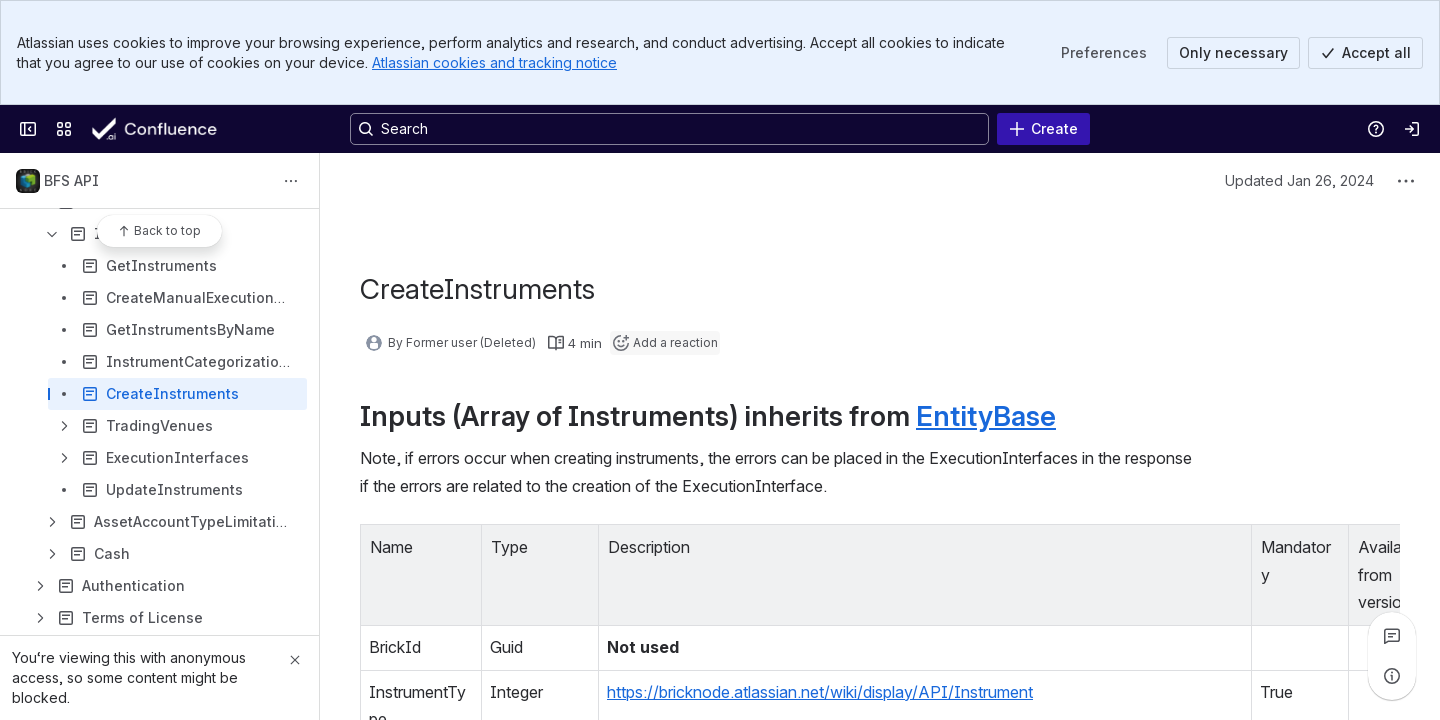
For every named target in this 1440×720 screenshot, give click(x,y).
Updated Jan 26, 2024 (1299, 180)
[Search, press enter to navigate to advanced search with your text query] (669, 129)
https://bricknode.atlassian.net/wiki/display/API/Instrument (820, 692)
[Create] (1043, 129)
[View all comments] (1392, 636)
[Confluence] (171, 129)
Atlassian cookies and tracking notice (494, 62)
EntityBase (986, 416)
